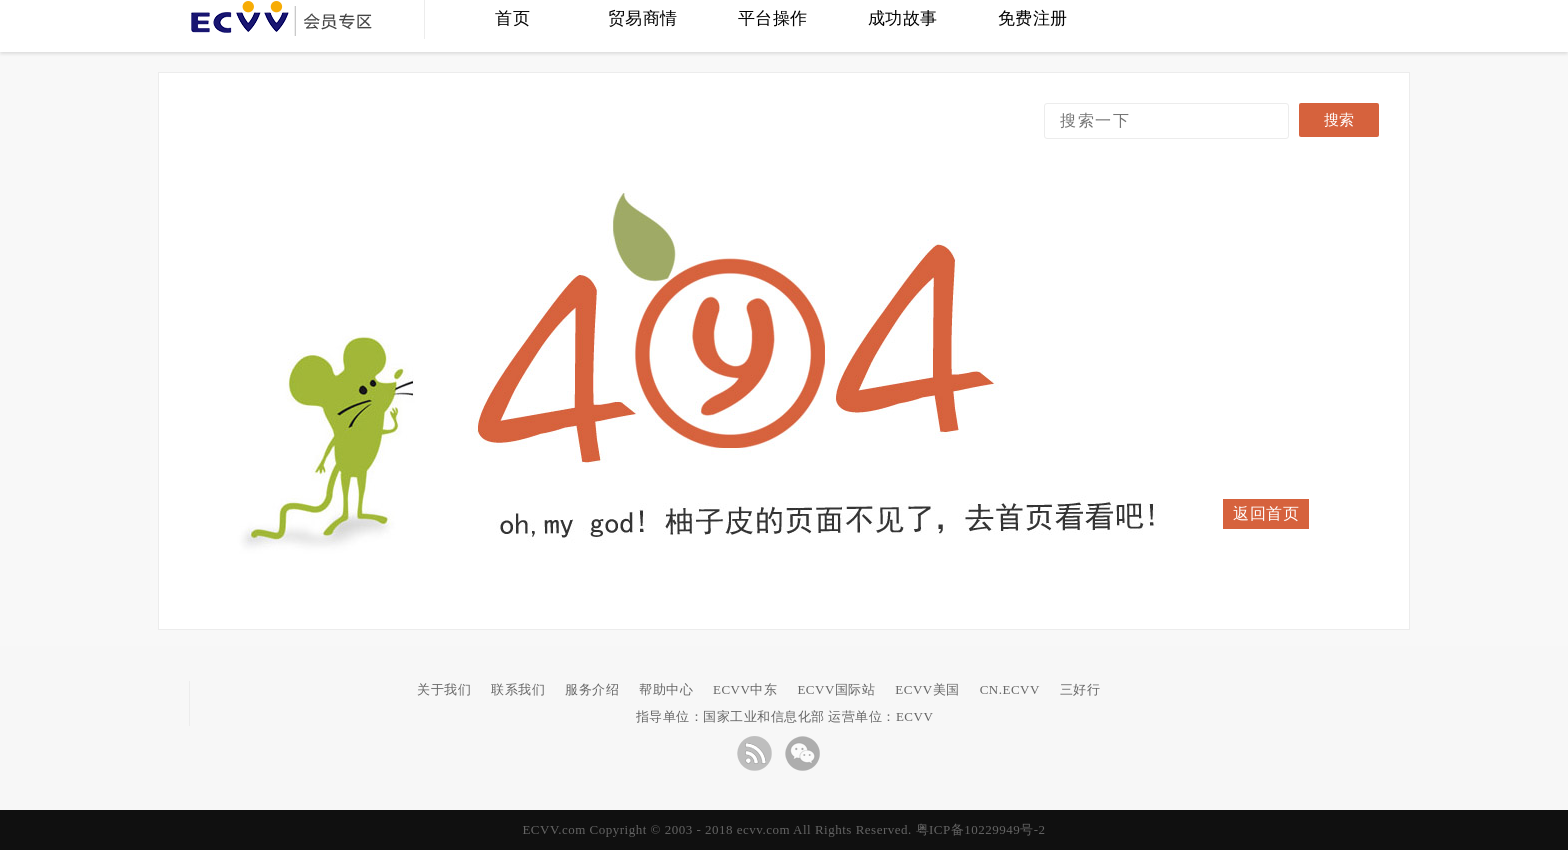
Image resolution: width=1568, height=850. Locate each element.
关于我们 (444, 689)
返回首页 (1266, 513)
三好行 (1080, 689)
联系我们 (518, 689)
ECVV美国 (927, 689)
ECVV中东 (745, 689)
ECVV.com (553, 829)
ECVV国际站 (836, 689)
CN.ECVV (1010, 689)
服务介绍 (592, 689)
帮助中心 (666, 689)
